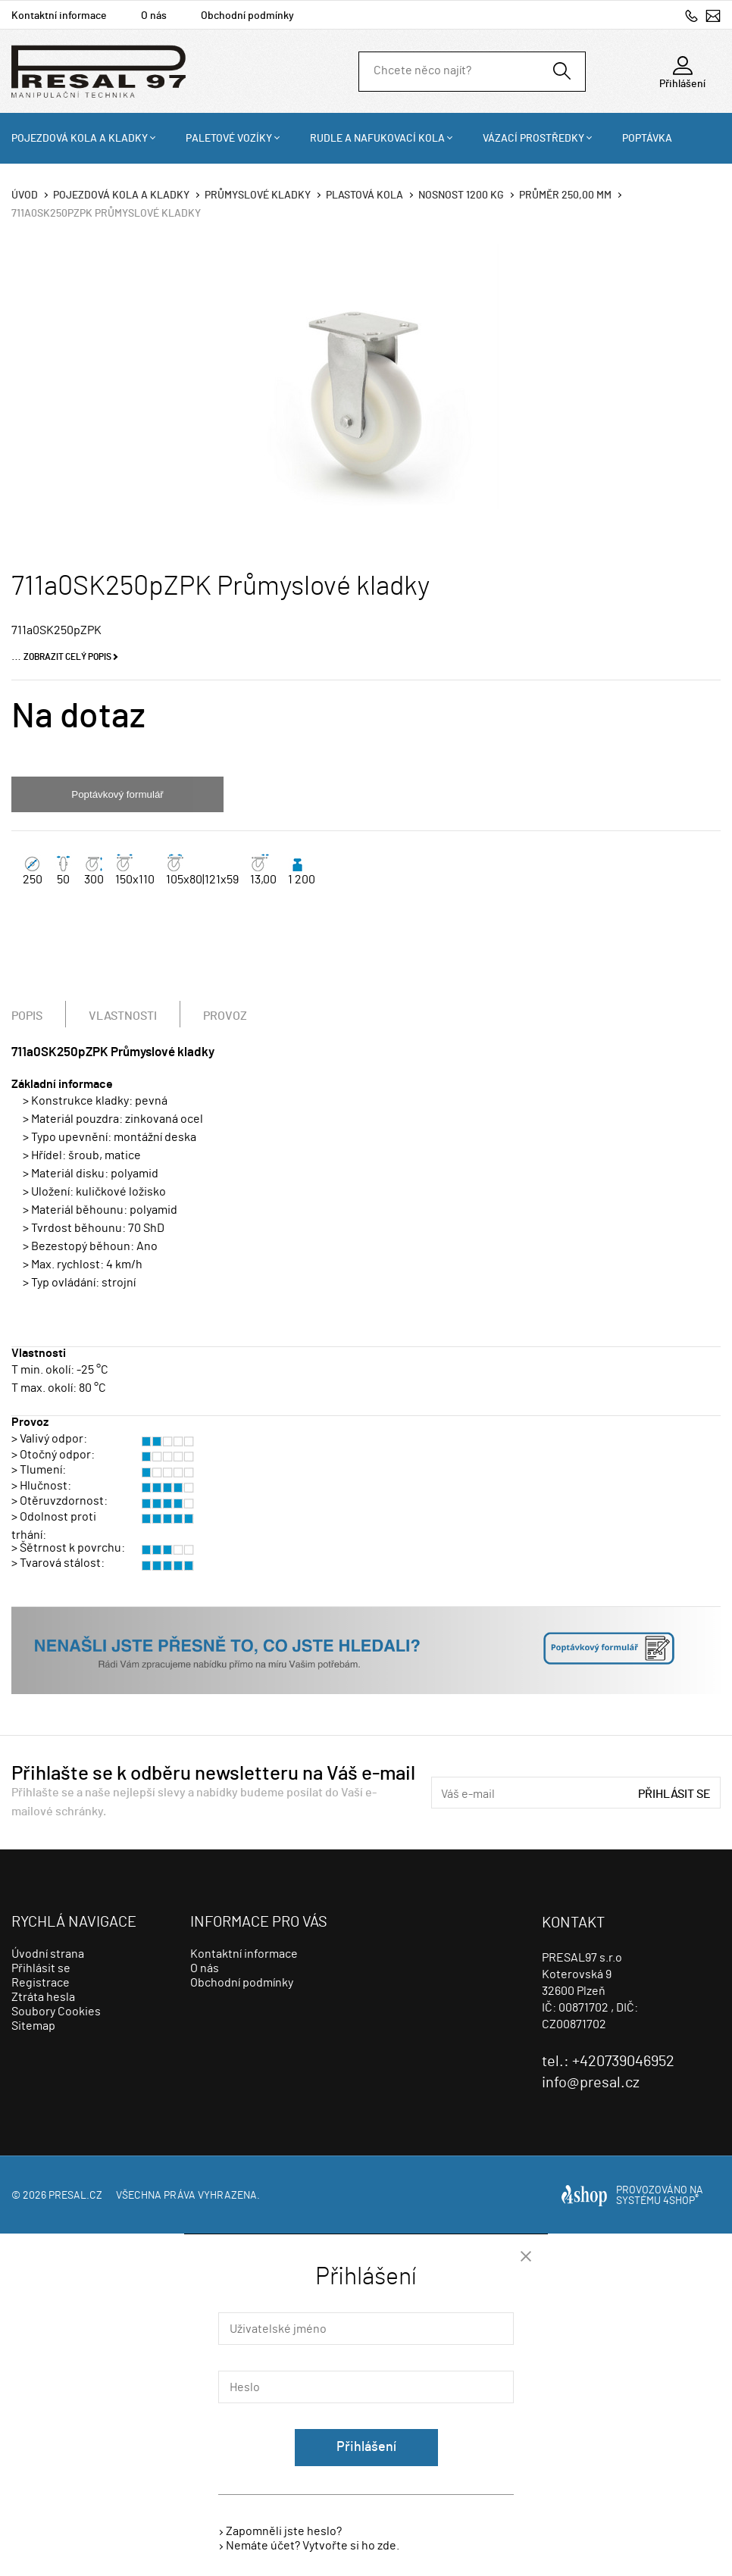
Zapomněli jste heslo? (284, 2531)
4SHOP (681, 2201)
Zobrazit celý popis (67, 656)
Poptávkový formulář (117, 794)
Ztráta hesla (43, 1997)
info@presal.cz (713, 15)
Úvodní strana (47, 1954)
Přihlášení (366, 2447)
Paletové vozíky (229, 138)
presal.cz (75, 2195)
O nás (154, 16)
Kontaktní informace (59, 16)
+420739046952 (691, 15)
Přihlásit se (674, 1794)
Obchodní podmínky (247, 16)
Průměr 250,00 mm (565, 195)
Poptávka (647, 138)
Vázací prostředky (533, 138)
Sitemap (33, 2026)
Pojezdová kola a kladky (79, 138)
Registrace (40, 1983)
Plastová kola (364, 195)
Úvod (24, 195)
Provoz (225, 1016)
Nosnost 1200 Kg (461, 195)
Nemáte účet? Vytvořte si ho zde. (312, 2546)
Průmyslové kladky (258, 195)
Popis (26, 1016)
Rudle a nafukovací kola (377, 138)
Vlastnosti (123, 1016)
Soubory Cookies (56, 2011)
